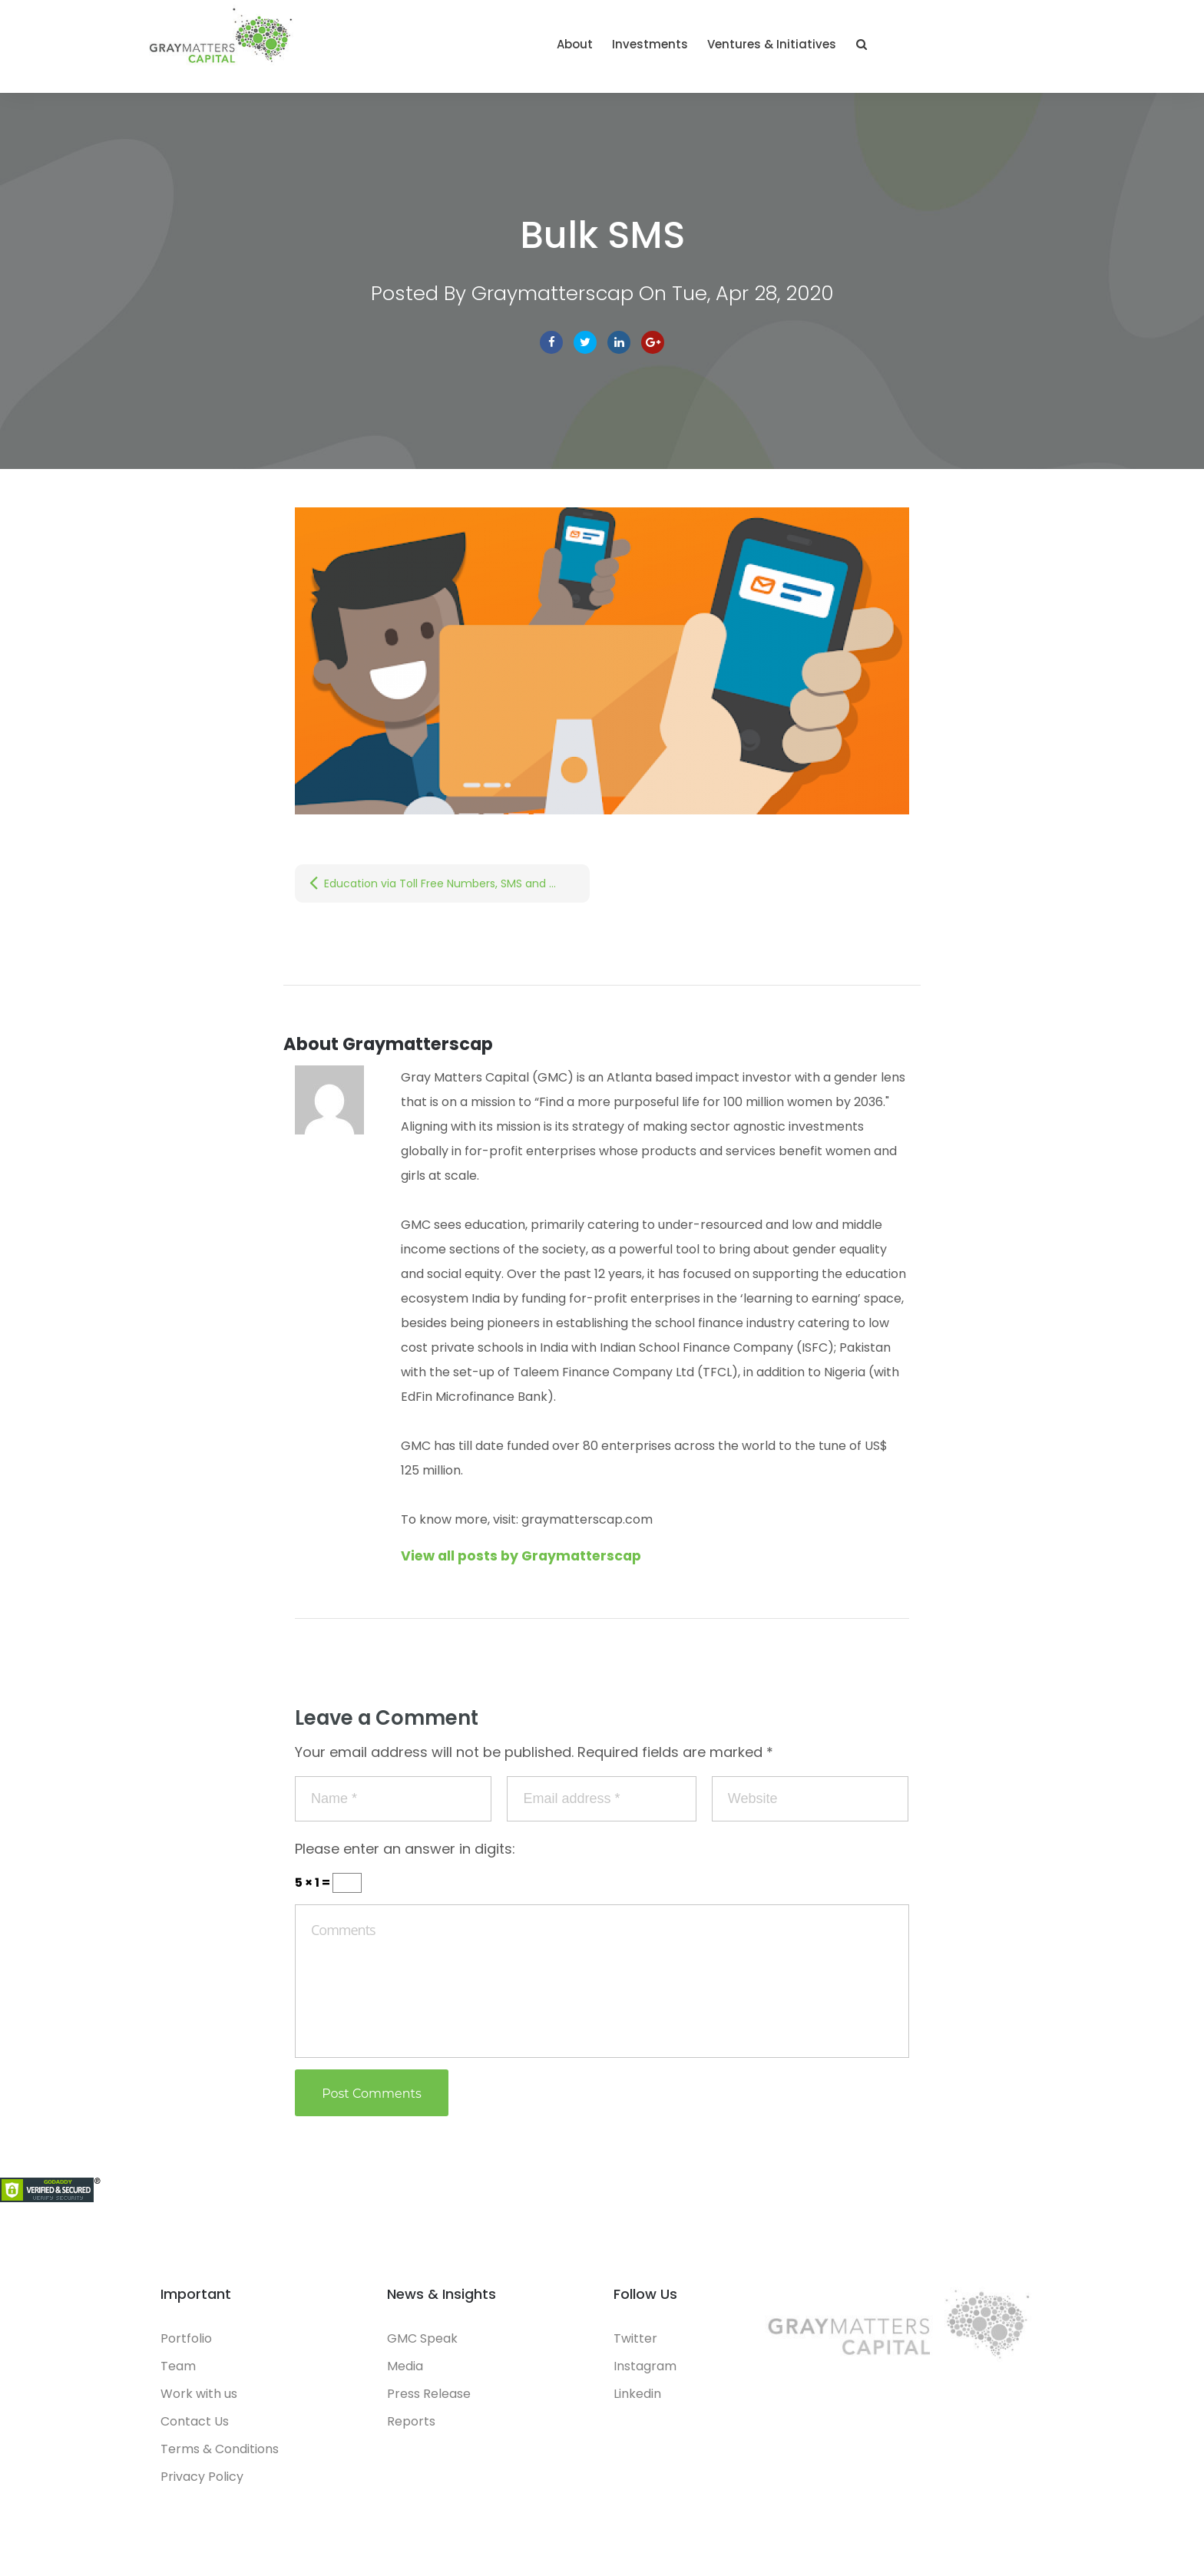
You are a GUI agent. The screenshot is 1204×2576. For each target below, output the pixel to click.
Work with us (198, 2400)
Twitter (585, 349)
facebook (551, 349)
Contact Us (194, 2428)
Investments (827, 48)
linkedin (618, 349)
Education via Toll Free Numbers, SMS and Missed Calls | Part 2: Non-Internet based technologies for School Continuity (457, 890)
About (751, 48)
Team (178, 2373)
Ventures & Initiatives (948, 48)
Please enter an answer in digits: (405, 1855)
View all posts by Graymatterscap (525, 1562)
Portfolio (186, 2345)
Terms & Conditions (219, 2456)
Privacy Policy (201, 2483)
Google (652, 349)
